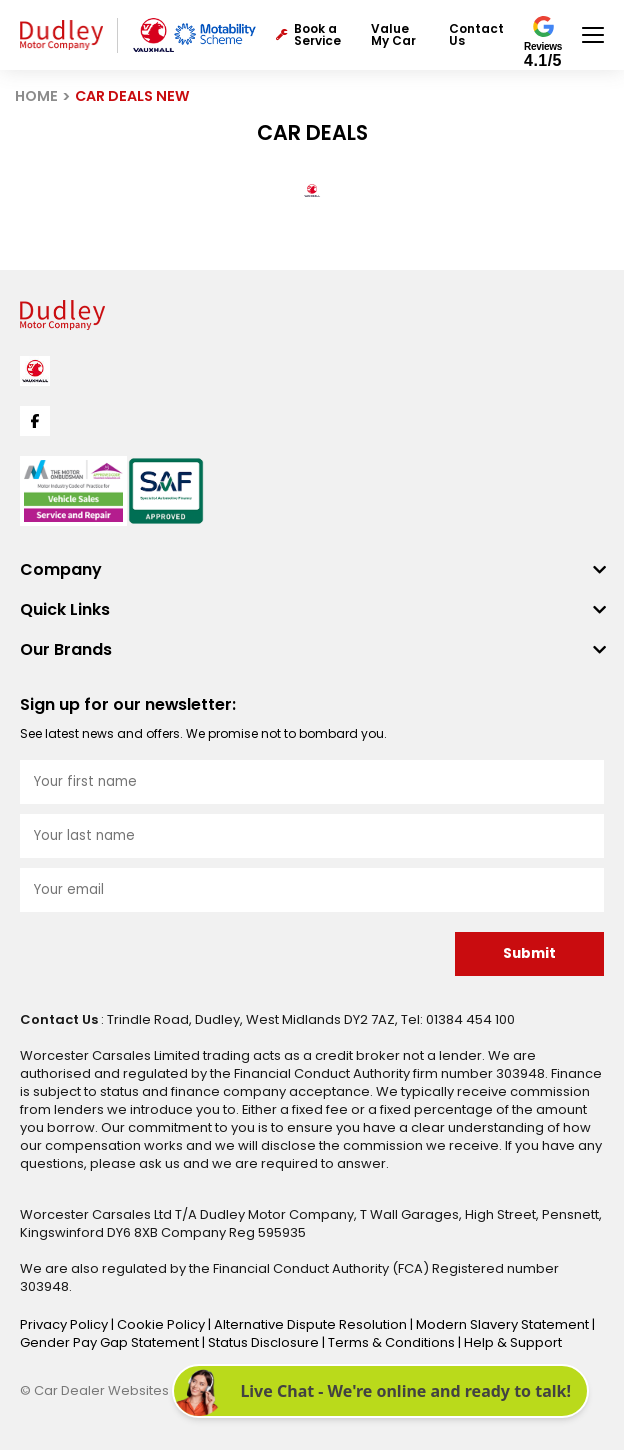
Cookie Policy (162, 1324)
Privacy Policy (65, 1324)
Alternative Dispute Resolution (312, 1324)
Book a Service (308, 35)
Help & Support (513, 1342)
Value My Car (393, 35)
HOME (36, 96)
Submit (529, 953)
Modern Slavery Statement (504, 1324)
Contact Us (476, 35)
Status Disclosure (265, 1342)
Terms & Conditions (393, 1342)
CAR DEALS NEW (132, 96)
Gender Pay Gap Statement (111, 1342)
